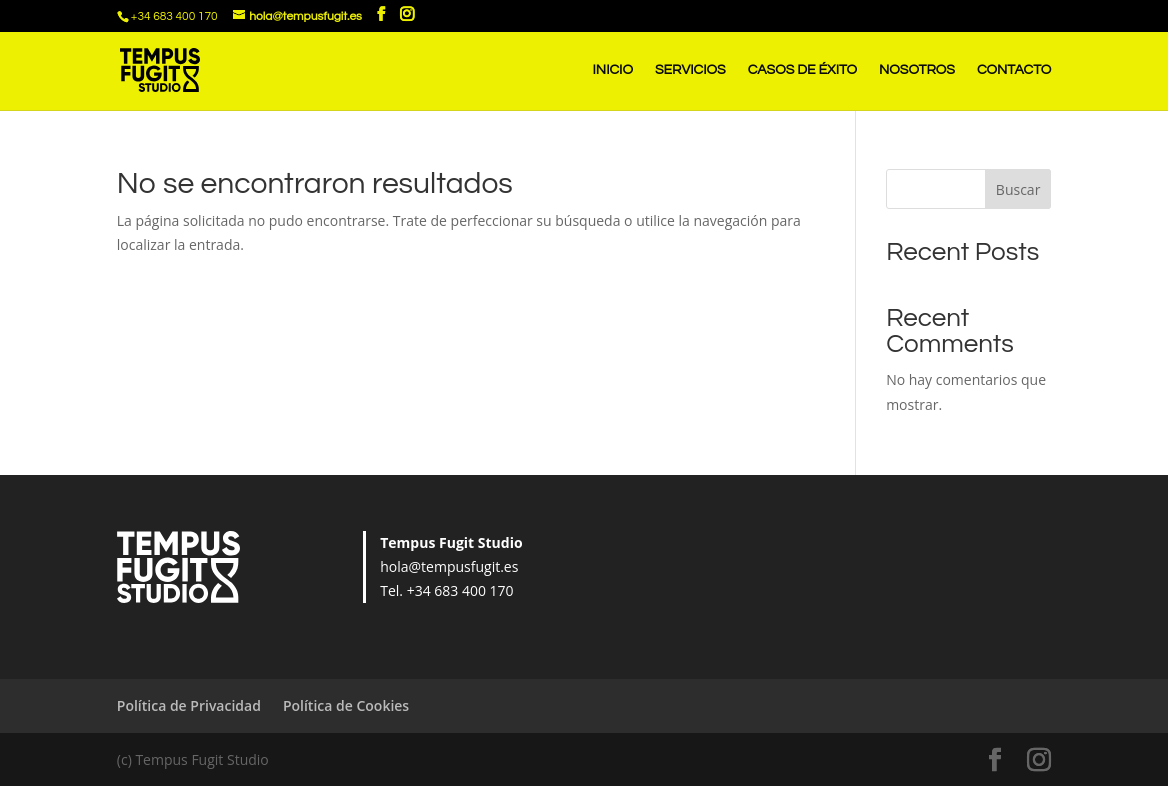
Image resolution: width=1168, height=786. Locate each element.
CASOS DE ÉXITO (802, 70)
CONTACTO (1014, 70)
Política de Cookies (346, 705)
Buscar (1018, 189)
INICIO (613, 70)
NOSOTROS (917, 70)
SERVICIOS (690, 70)
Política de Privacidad (189, 705)
